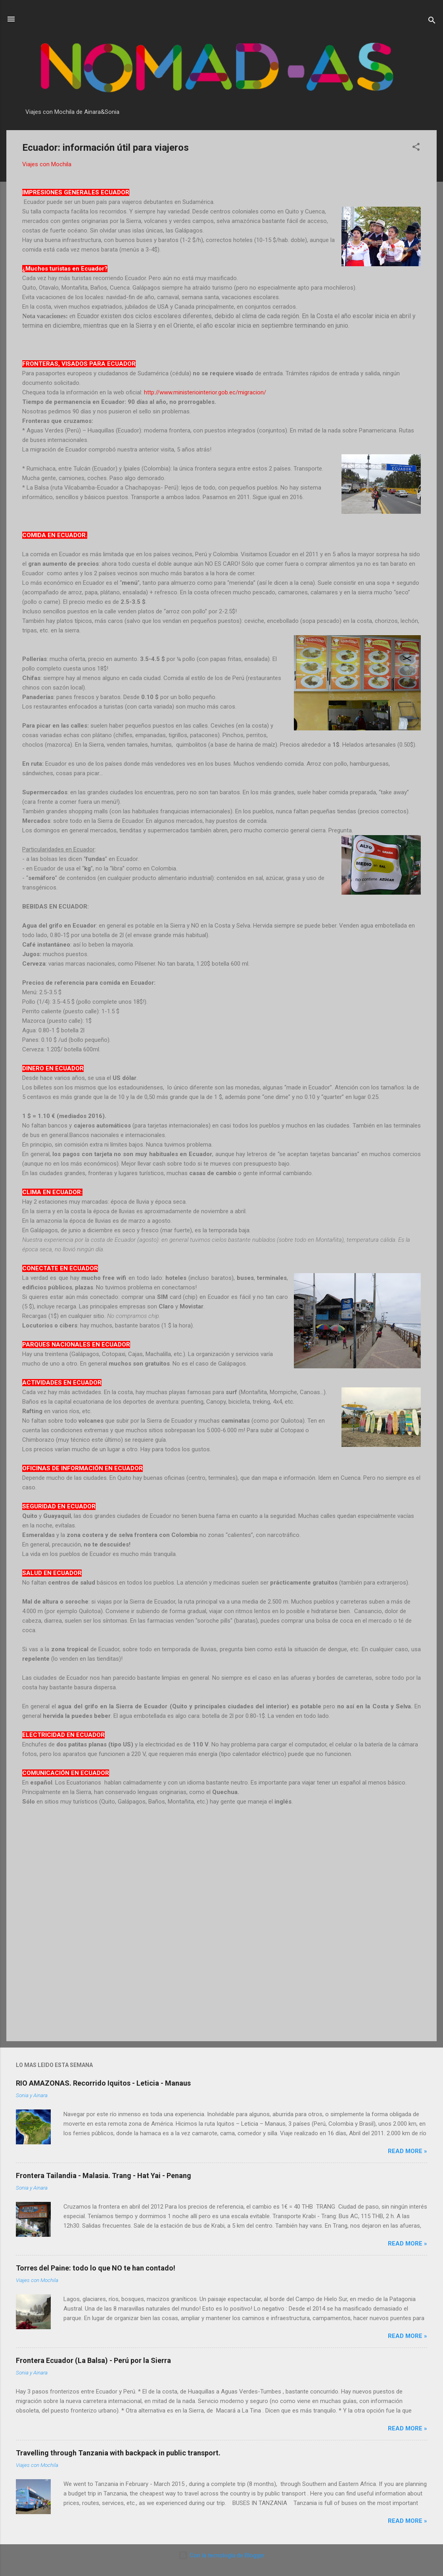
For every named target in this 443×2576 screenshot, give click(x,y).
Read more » (407, 2151)
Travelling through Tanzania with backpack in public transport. (118, 2453)
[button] (416, 148)
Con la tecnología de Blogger (221, 2555)
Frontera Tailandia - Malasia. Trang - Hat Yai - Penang (103, 2175)
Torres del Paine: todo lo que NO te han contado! (95, 2268)
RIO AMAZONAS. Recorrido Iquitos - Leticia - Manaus (103, 2083)
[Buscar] (432, 22)
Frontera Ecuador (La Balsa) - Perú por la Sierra (93, 2360)
